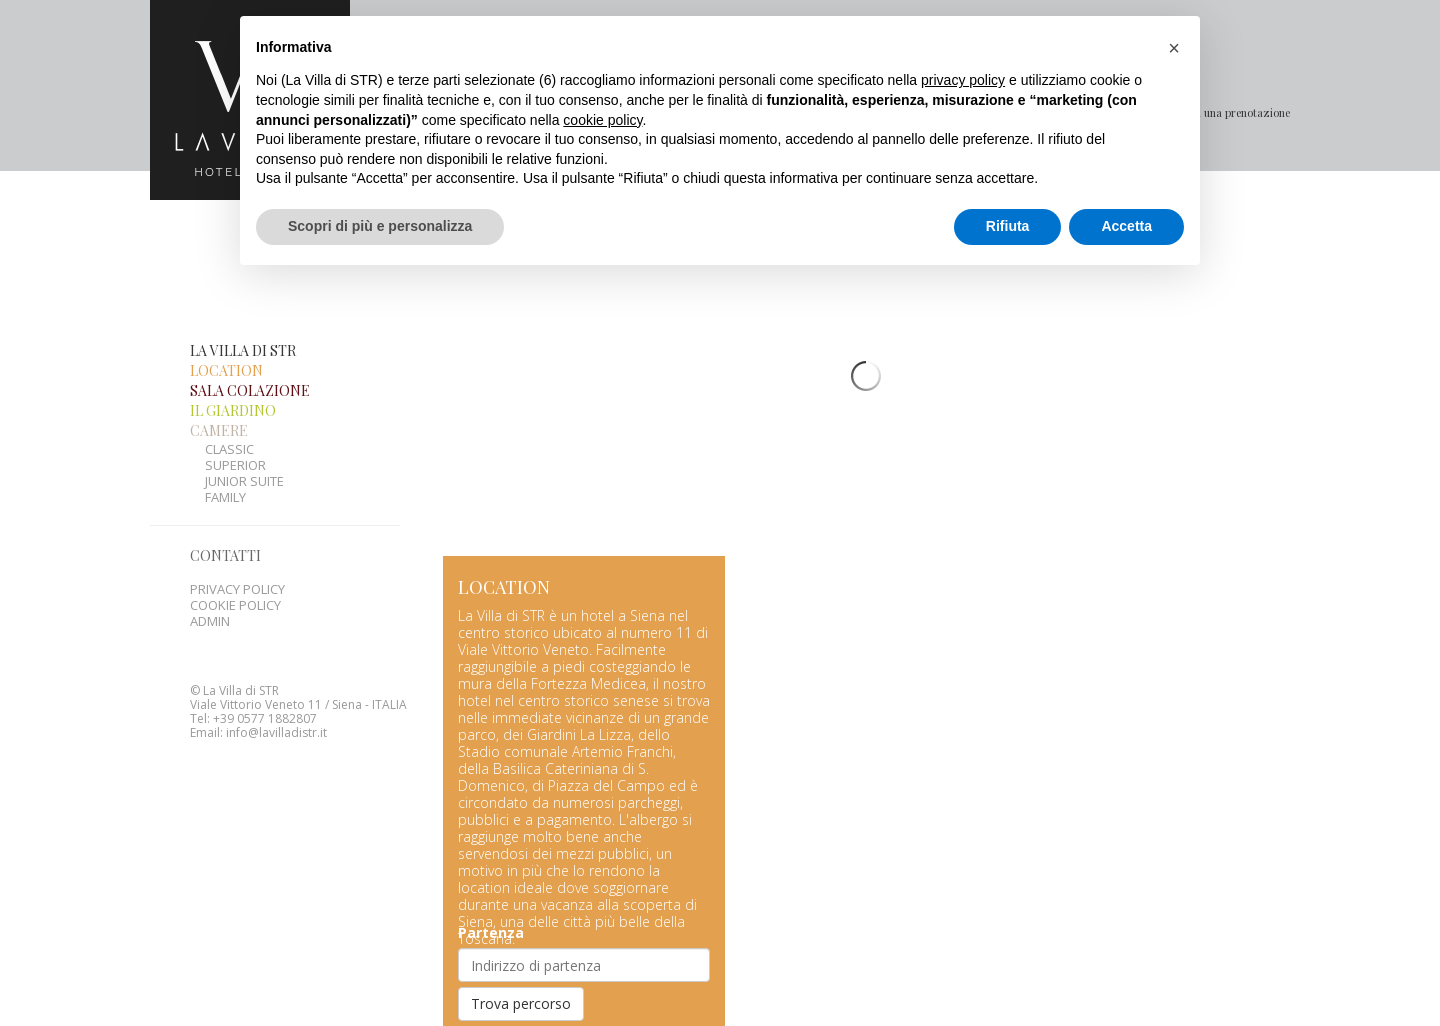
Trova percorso (521, 963)
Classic (229, 409)
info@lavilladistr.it (276, 692)
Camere (219, 390)
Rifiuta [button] (1008, 226)
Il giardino (233, 370)
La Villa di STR (243, 310)
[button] (1174, 48)
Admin (210, 581)
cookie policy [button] (602, 120)
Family (225, 457)
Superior (235, 425)
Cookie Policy (235, 565)
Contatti (225, 515)
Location (226, 330)
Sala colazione (250, 350)
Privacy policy (237, 549)
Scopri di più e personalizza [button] (380, 226)
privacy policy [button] (963, 80)
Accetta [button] (1126, 226)
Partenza (491, 892)
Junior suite (244, 441)
